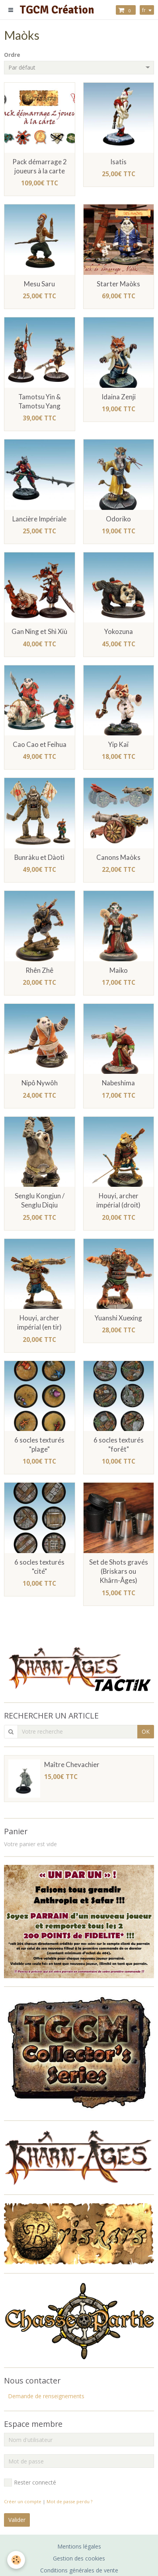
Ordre (12, 54)
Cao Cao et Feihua (39, 744)
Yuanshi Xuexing (118, 1318)
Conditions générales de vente (79, 2570)
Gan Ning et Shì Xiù (39, 632)
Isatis (118, 161)
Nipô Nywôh (39, 1083)
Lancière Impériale (39, 519)
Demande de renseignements (46, 2396)
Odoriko (118, 519)
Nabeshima (118, 1083)
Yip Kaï (118, 744)
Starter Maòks (118, 284)
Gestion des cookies (79, 2558)
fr (144, 10)
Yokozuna (118, 632)
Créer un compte (22, 2501)
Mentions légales (79, 2546)
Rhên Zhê (39, 970)
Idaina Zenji (118, 397)
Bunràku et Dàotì (39, 857)
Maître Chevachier (71, 1764)
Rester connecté (30, 2483)
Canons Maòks (118, 857)
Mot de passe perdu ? (69, 2501)
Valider (16, 2520)
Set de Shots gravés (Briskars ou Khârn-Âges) (118, 1571)
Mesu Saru (39, 284)
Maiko (118, 970)
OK (146, 1731)
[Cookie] (16, 2560)
